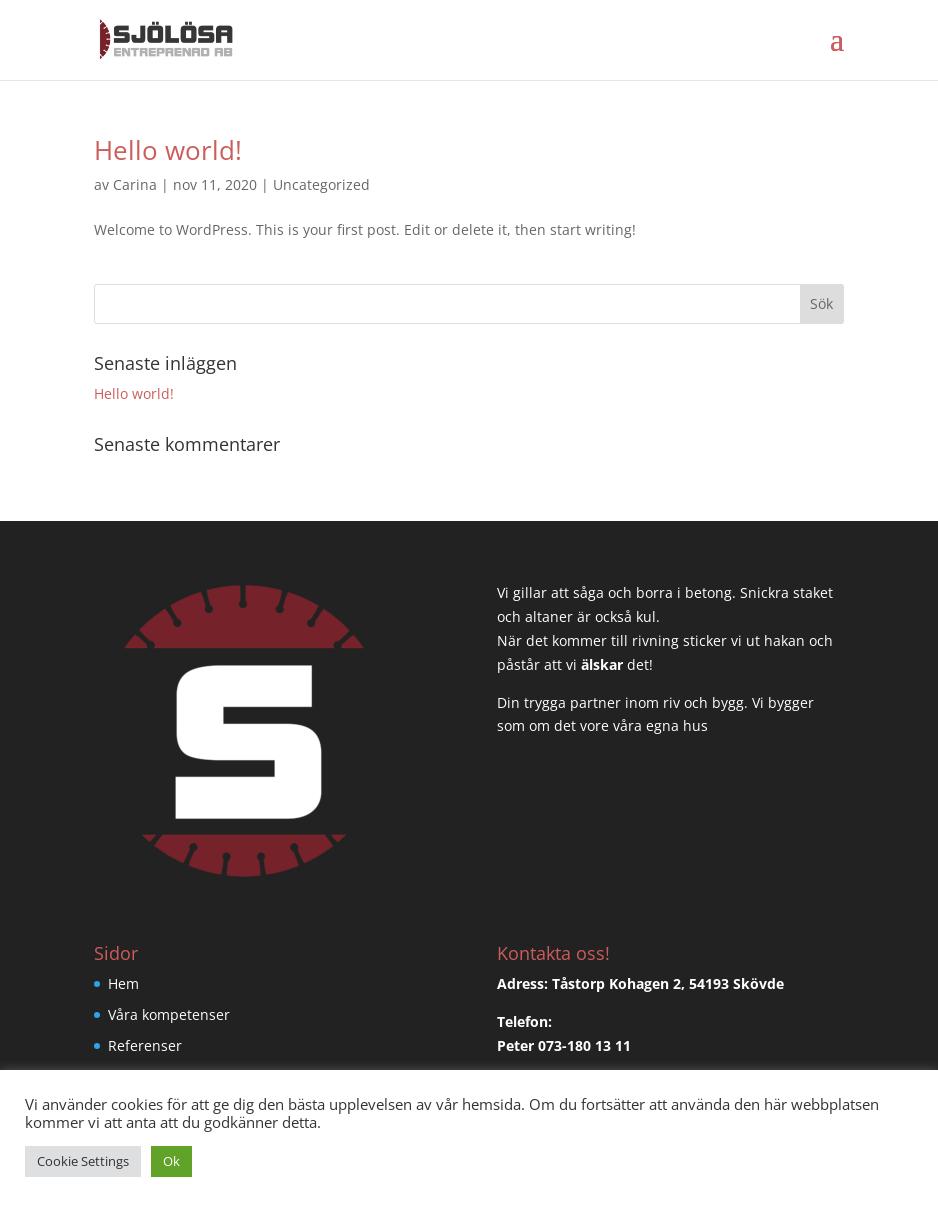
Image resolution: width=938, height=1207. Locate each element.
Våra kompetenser (169, 1014)
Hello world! (168, 150)
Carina (135, 184)
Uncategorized (321, 184)
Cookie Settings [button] (83, 1161)
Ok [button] (171, 1161)
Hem (123, 983)
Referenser (145, 1045)
